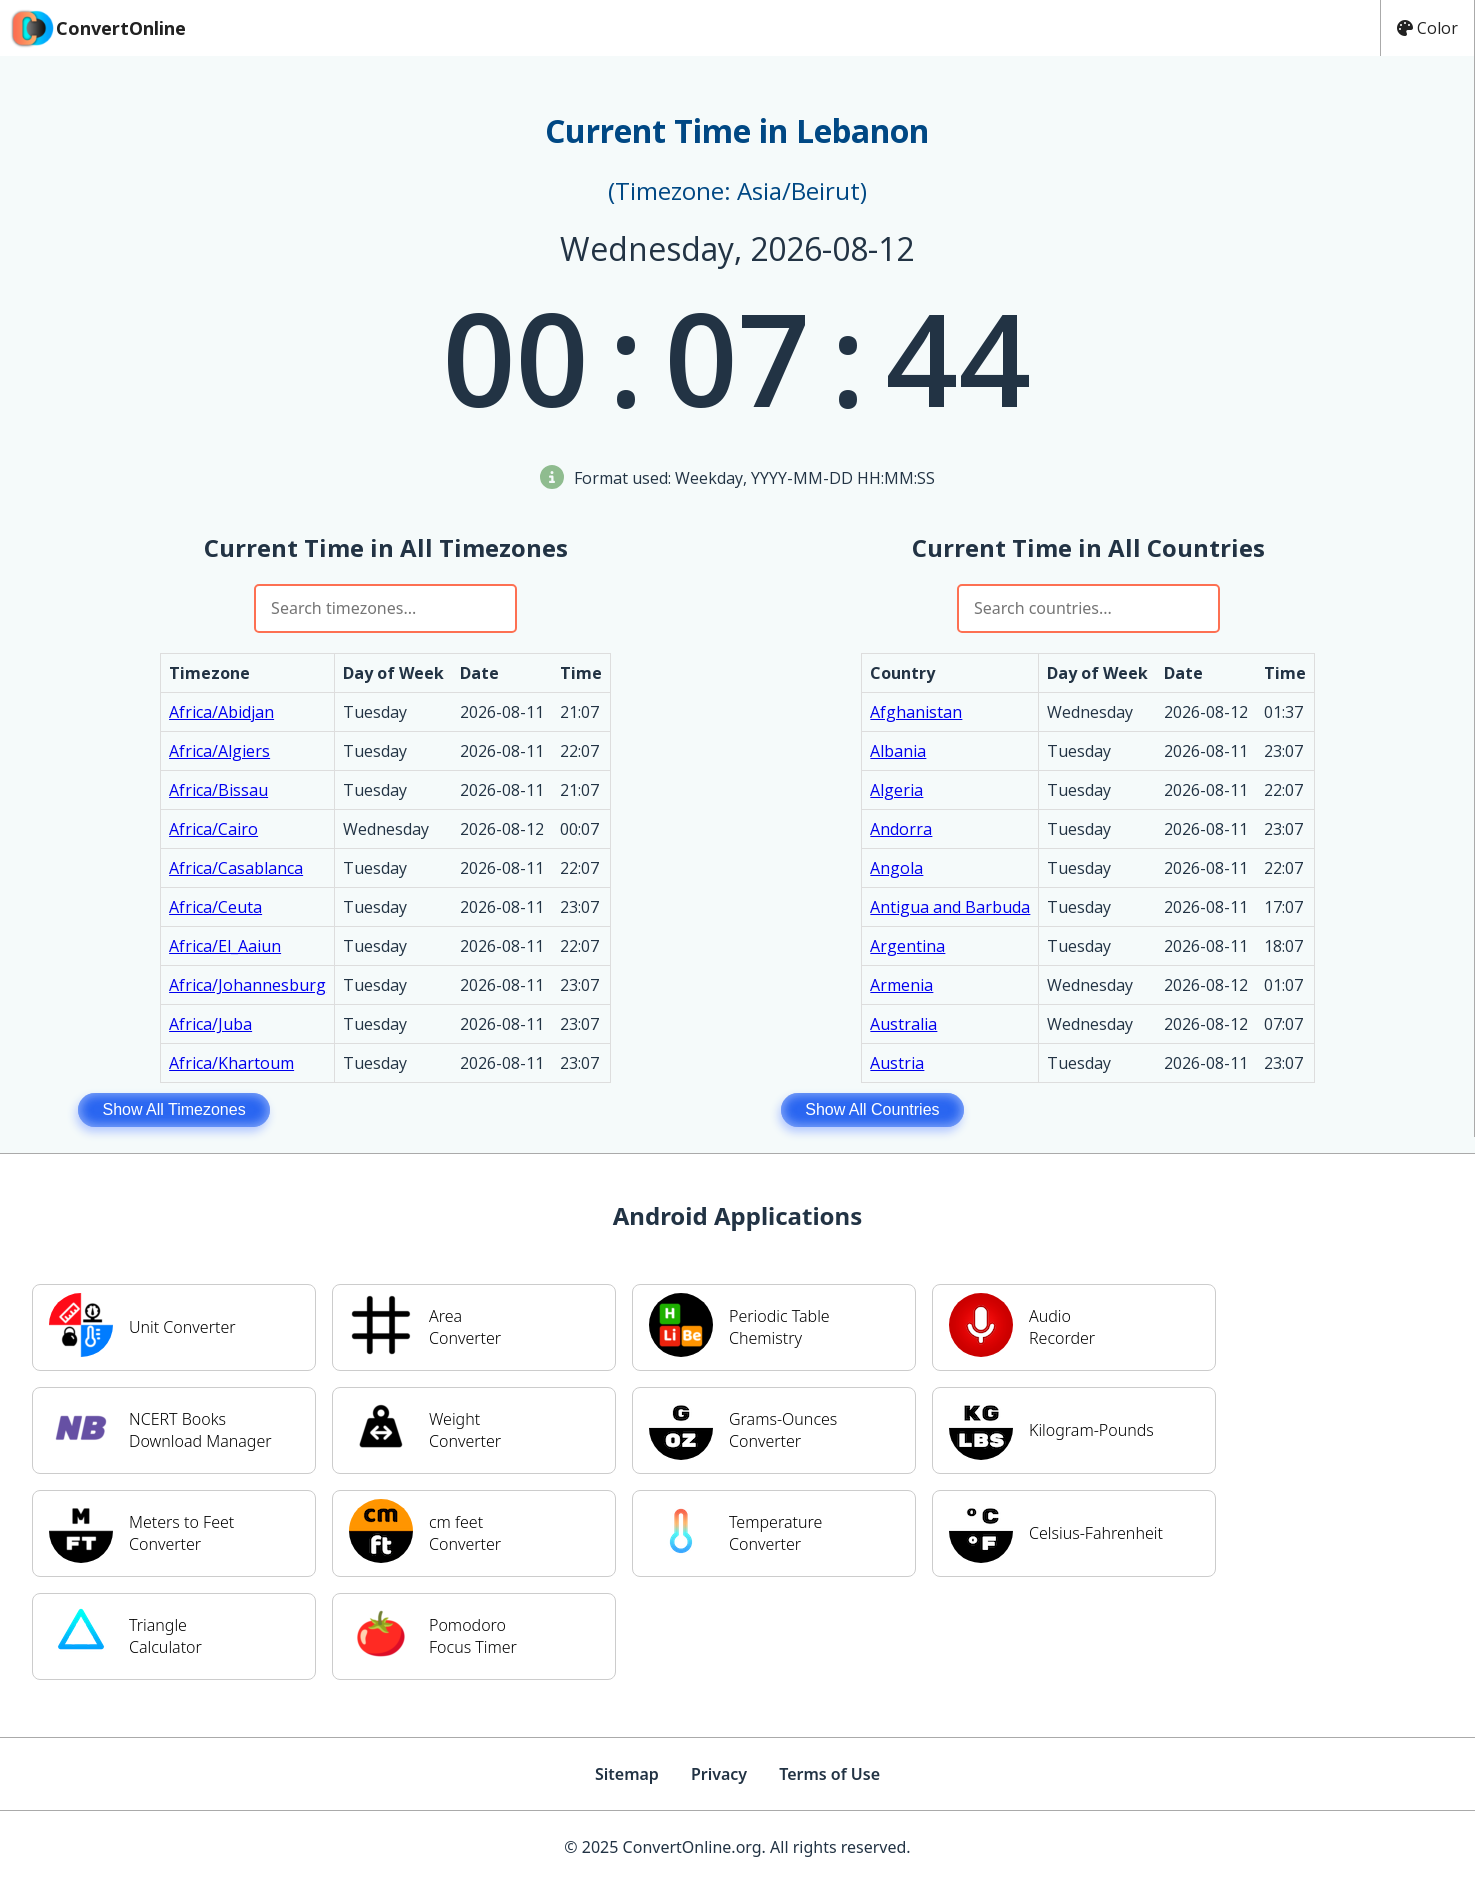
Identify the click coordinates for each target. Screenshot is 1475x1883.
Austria (897, 1063)
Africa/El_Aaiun (225, 946)
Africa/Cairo (213, 829)
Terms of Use (829, 1774)
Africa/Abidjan (221, 712)
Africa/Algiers (219, 751)
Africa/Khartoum (231, 1063)
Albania (898, 751)
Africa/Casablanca (236, 868)
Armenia (901, 985)
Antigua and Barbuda (950, 907)
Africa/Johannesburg (247, 985)
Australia (903, 1024)
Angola (896, 868)
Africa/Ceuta (215, 907)
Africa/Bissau (218, 790)
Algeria (896, 790)
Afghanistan (916, 712)
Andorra (901, 829)
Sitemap (627, 1774)
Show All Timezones (173, 1109)
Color (1427, 28)
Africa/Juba (210, 1024)
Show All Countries (872, 1109)
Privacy (719, 1774)
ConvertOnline (97, 28)
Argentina (907, 946)
